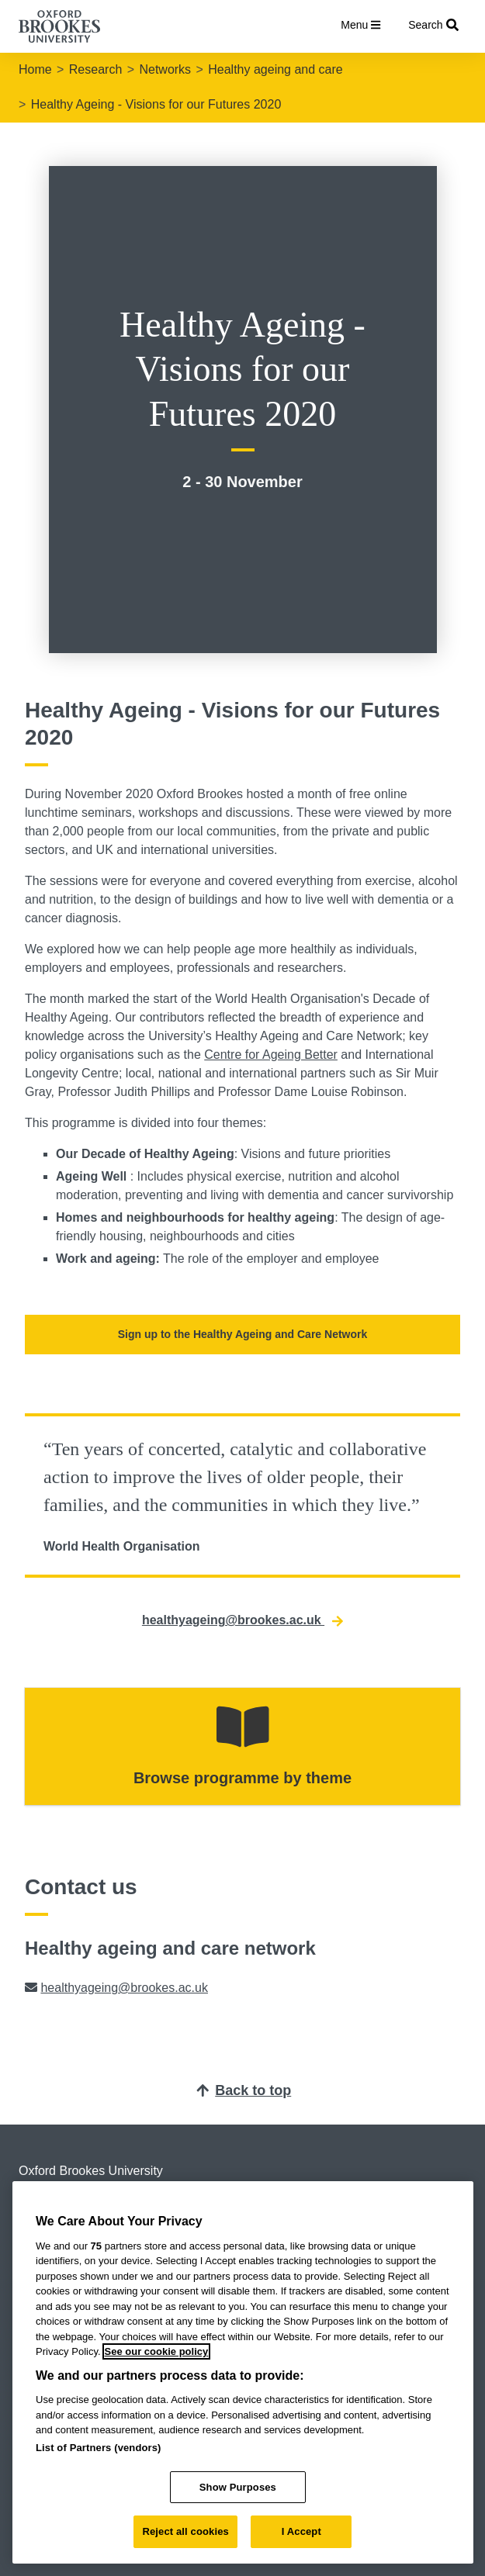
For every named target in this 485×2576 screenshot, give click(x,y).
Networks (165, 69)
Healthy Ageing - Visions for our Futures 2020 (156, 104)
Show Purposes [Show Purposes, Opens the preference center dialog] (237, 2487)
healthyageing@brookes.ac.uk (242, 1620)
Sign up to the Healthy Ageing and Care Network (243, 1334)
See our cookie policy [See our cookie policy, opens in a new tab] (157, 2351)
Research (95, 69)
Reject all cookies (185, 2531)
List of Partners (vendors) (98, 2447)
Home (35, 69)
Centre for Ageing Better (271, 1054)
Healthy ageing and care (275, 69)
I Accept (301, 2531)
